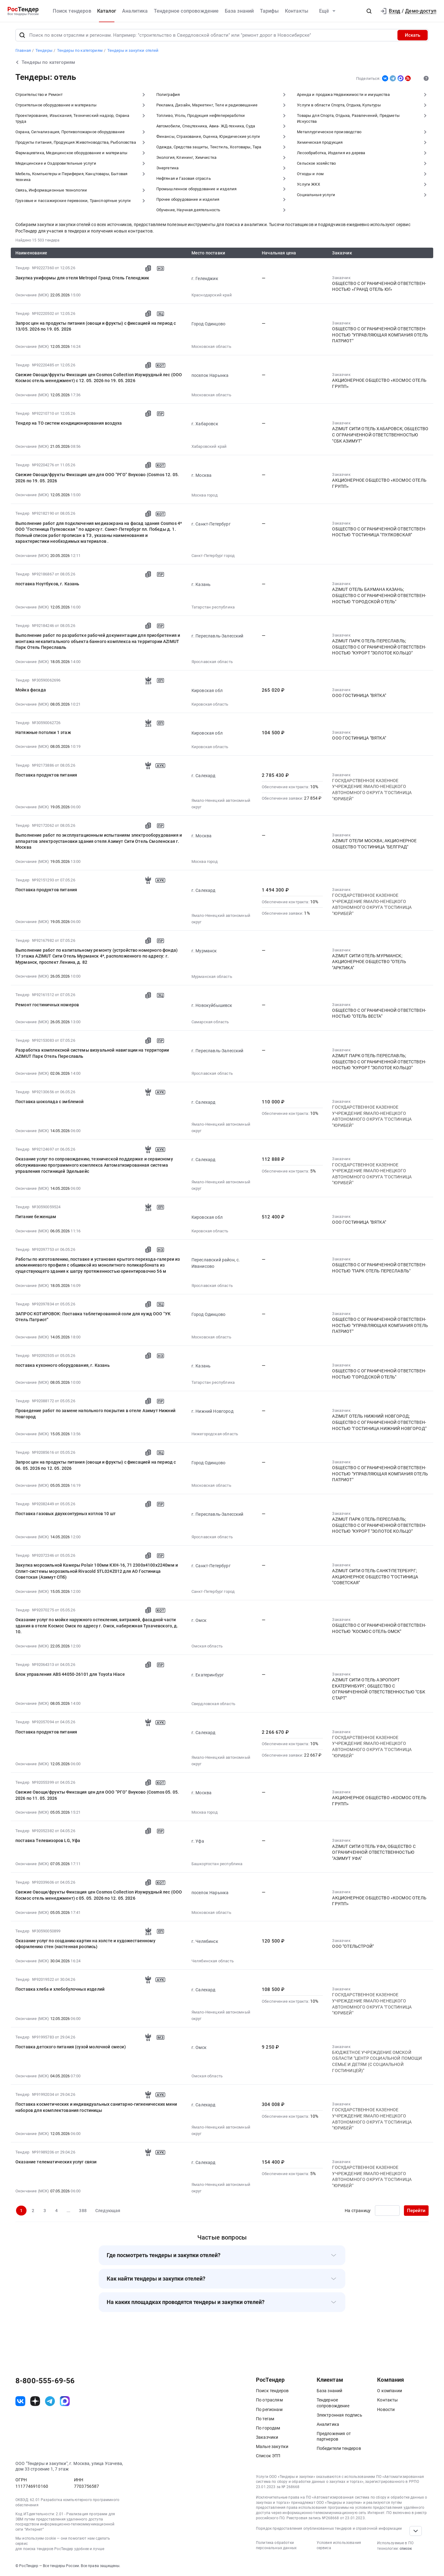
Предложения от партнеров (334, 2436)
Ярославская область (212, 661)
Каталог (106, 11)
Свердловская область (213, 1703)
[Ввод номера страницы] (387, 2210)
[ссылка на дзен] (35, 2401)
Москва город (204, 495)
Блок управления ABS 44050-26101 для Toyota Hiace (70, 1674)
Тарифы (269, 11)
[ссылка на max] (65, 2401)
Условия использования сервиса (339, 2545)
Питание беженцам (35, 1216)
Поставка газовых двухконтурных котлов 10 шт (65, 1513)
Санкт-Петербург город (213, 555)
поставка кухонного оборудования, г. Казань (62, 1365)
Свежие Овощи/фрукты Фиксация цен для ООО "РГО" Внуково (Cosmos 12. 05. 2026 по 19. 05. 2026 (97, 477)
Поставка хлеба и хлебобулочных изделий (60, 1989)
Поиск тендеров (72, 11)
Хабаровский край (209, 446)
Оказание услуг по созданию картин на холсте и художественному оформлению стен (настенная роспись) (85, 1943)
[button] (369, 11)
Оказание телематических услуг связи (56, 2161)
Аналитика (135, 11)
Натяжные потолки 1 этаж (43, 732)
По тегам (265, 2418)
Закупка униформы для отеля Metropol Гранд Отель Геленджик (82, 277)
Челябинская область (212, 1961)
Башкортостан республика (217, 1863)
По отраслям (269, 2399)
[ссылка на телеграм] (50, 2401)
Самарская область (210, 1022)
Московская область (211, 346)
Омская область (207, 1646)
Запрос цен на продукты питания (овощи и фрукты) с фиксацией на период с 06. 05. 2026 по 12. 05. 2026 (95, 1465)
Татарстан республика (213, 607)
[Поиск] (22, 35)
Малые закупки (272, 2446)
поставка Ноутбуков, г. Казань (47, 583)
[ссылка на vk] (20, 2401)
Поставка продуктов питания (46, 775)
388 (82, 2210)
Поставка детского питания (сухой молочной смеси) (70, 2046)
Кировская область (209, 704)
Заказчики (267, 2437)
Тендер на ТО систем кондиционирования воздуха (68, 423)
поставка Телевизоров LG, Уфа (47, 1840)
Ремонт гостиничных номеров (47, 1004)
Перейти (416, 2210)
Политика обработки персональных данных (276, 2545)
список (406, 2548)
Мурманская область (211, 976)
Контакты (296, 11)
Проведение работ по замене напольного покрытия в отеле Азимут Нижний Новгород (95, 1413)
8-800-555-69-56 (45, 2381)
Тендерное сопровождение (186, 11)
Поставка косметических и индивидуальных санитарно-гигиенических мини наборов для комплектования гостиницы (96, 2107)
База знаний (239, 11)
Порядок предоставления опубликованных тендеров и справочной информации (329, 2528)
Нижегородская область (214, 1434)
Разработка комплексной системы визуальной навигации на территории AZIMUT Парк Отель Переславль (92, 1053)
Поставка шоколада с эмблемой (49, 1101)
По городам (268, 2428)
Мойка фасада (30, 689)
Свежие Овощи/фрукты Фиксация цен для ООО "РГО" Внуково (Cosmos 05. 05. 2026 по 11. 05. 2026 (97, 1795)
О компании (389, 2390)
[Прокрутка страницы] (415, 2531)
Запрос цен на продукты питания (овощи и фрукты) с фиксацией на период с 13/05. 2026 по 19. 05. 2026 (95, 326)
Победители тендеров (339, 2448)
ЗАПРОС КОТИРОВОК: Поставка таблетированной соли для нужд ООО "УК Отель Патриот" (93, 1316)
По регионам (269, 2409)
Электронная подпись (339, 2415)
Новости (386, 2409)
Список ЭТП (268, 2455)
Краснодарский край (211, 295)
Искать (412, 35)
